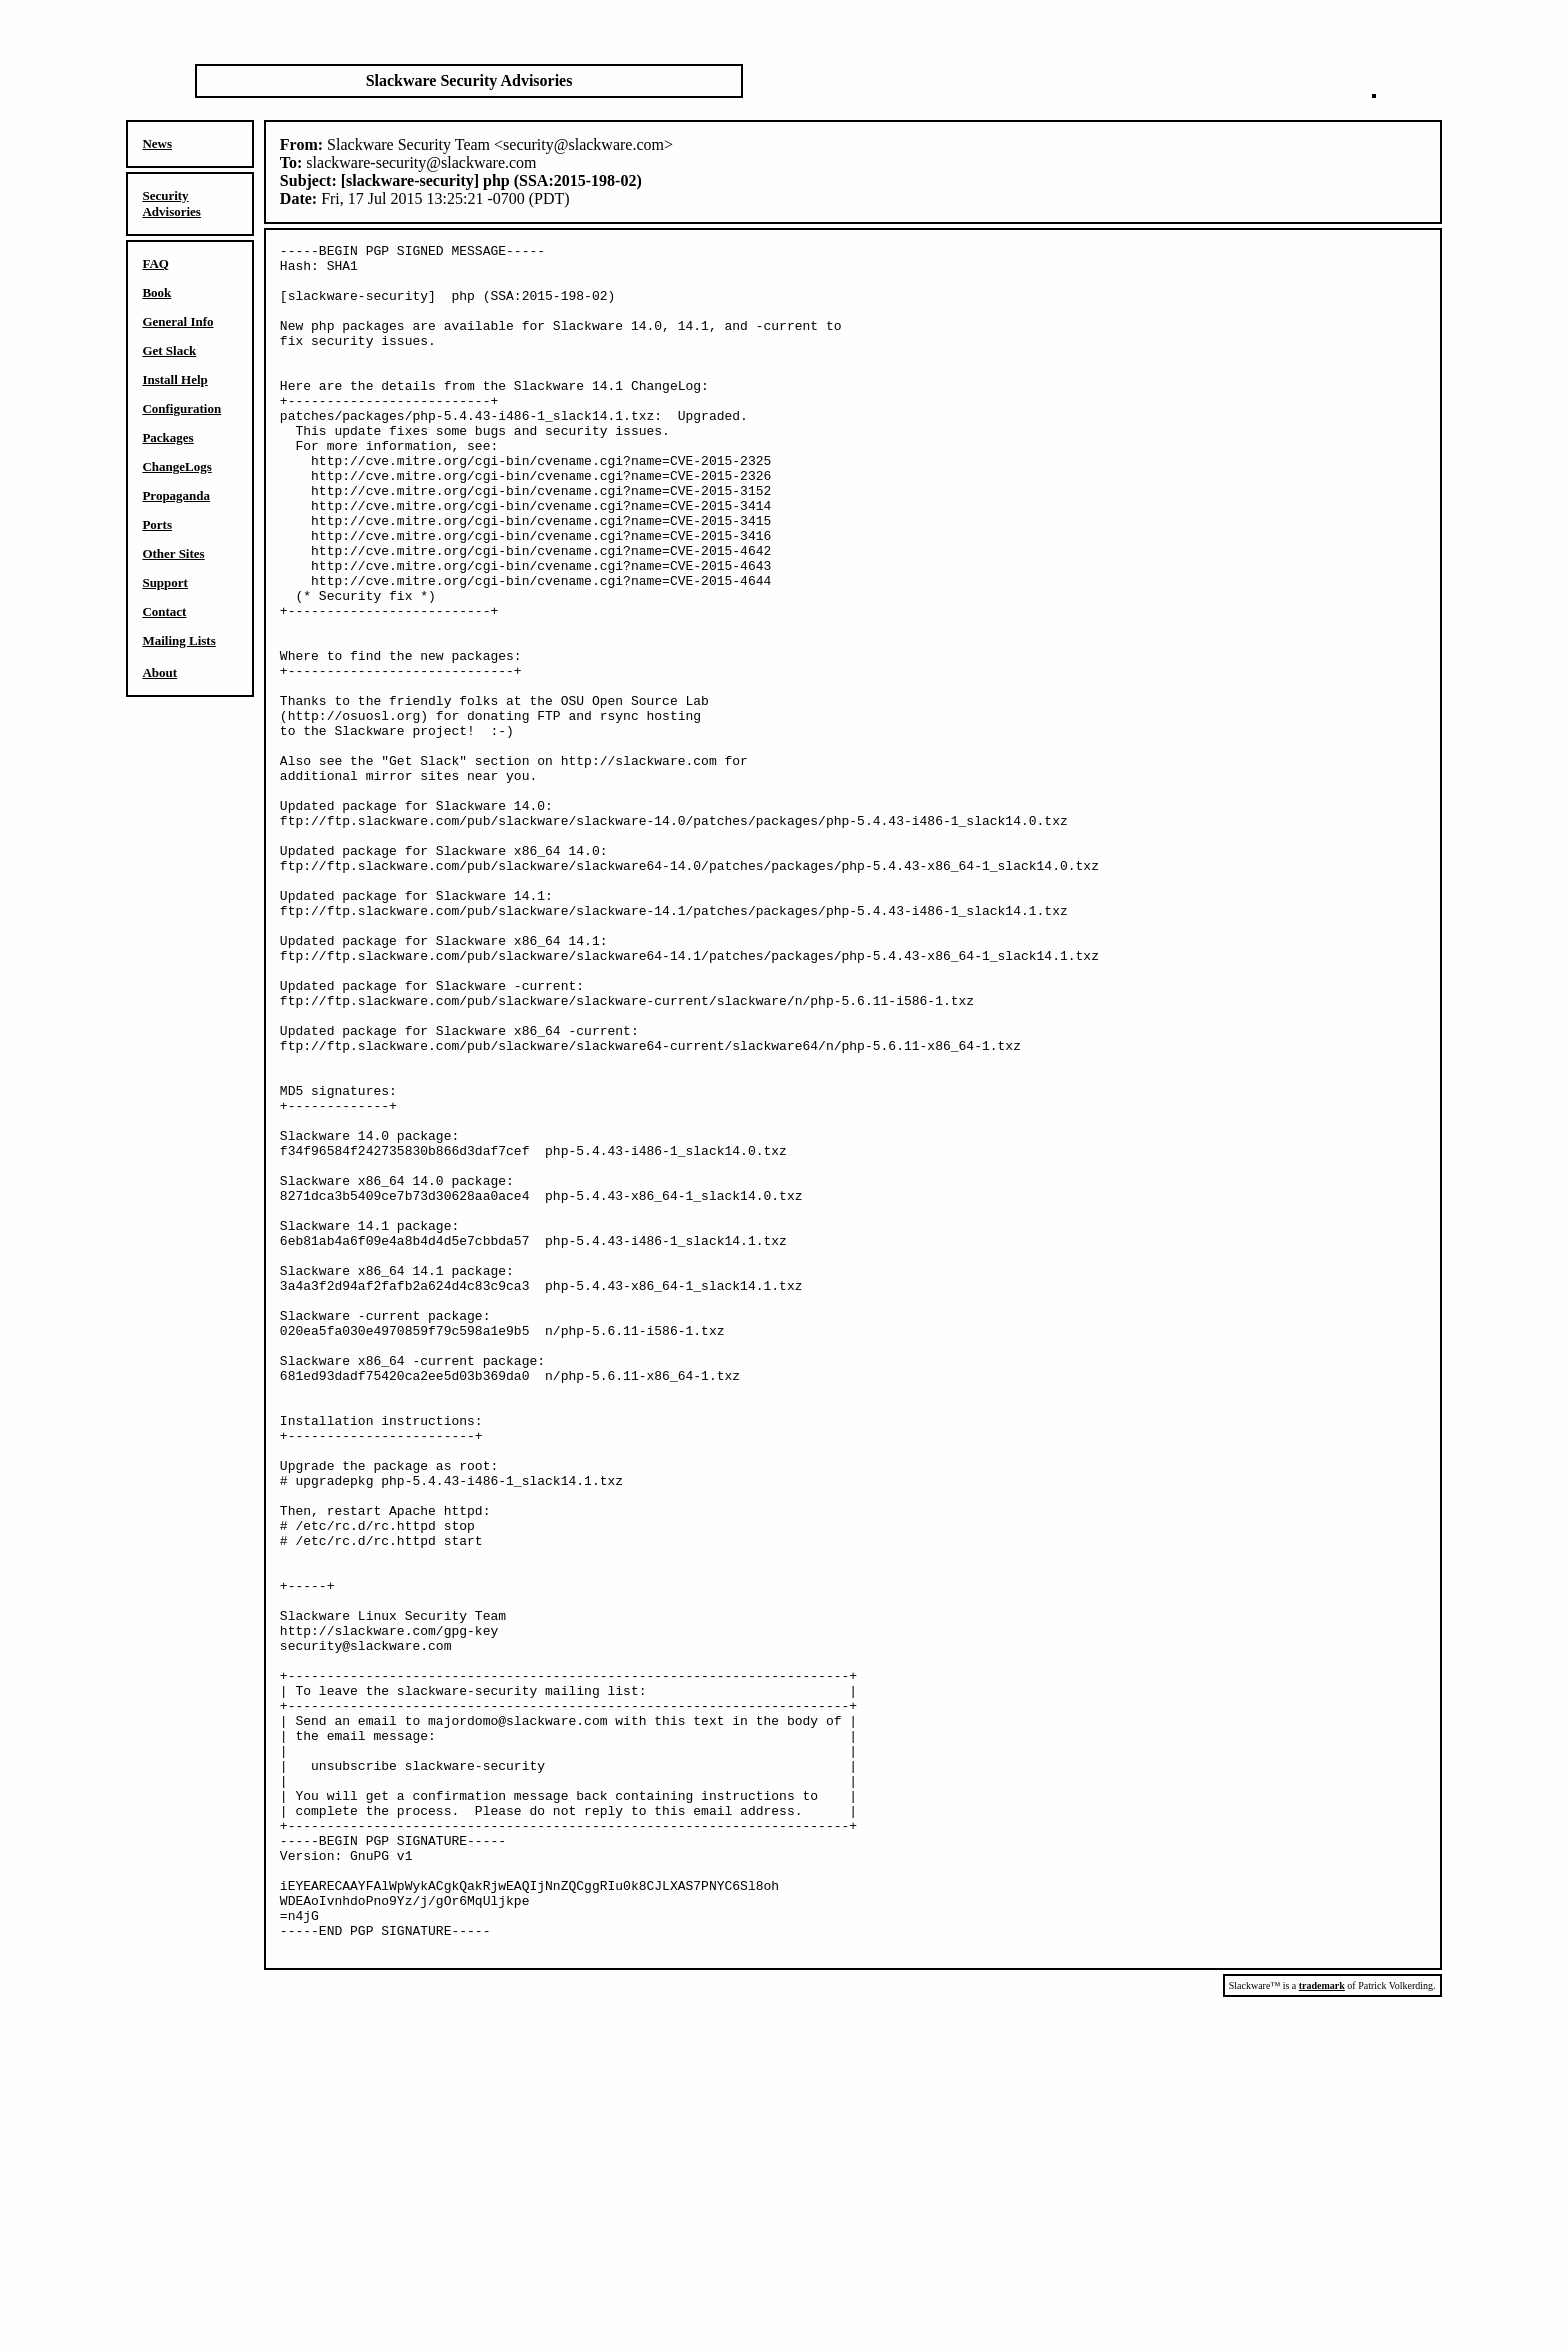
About (159, 672)
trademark (1322, 2327)
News (157, 143)
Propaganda (176, 495)
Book (156, 292)
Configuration (181, 408)
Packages (167, 437)
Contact (164, 611)
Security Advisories (171, 203)
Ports (157, 524)
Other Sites (173, 553)
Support (165, 582)
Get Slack (169, 350)
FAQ (155, 263)
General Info (177, 321)
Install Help (174, 379)
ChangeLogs (176, 466)
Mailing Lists (178, 640)
